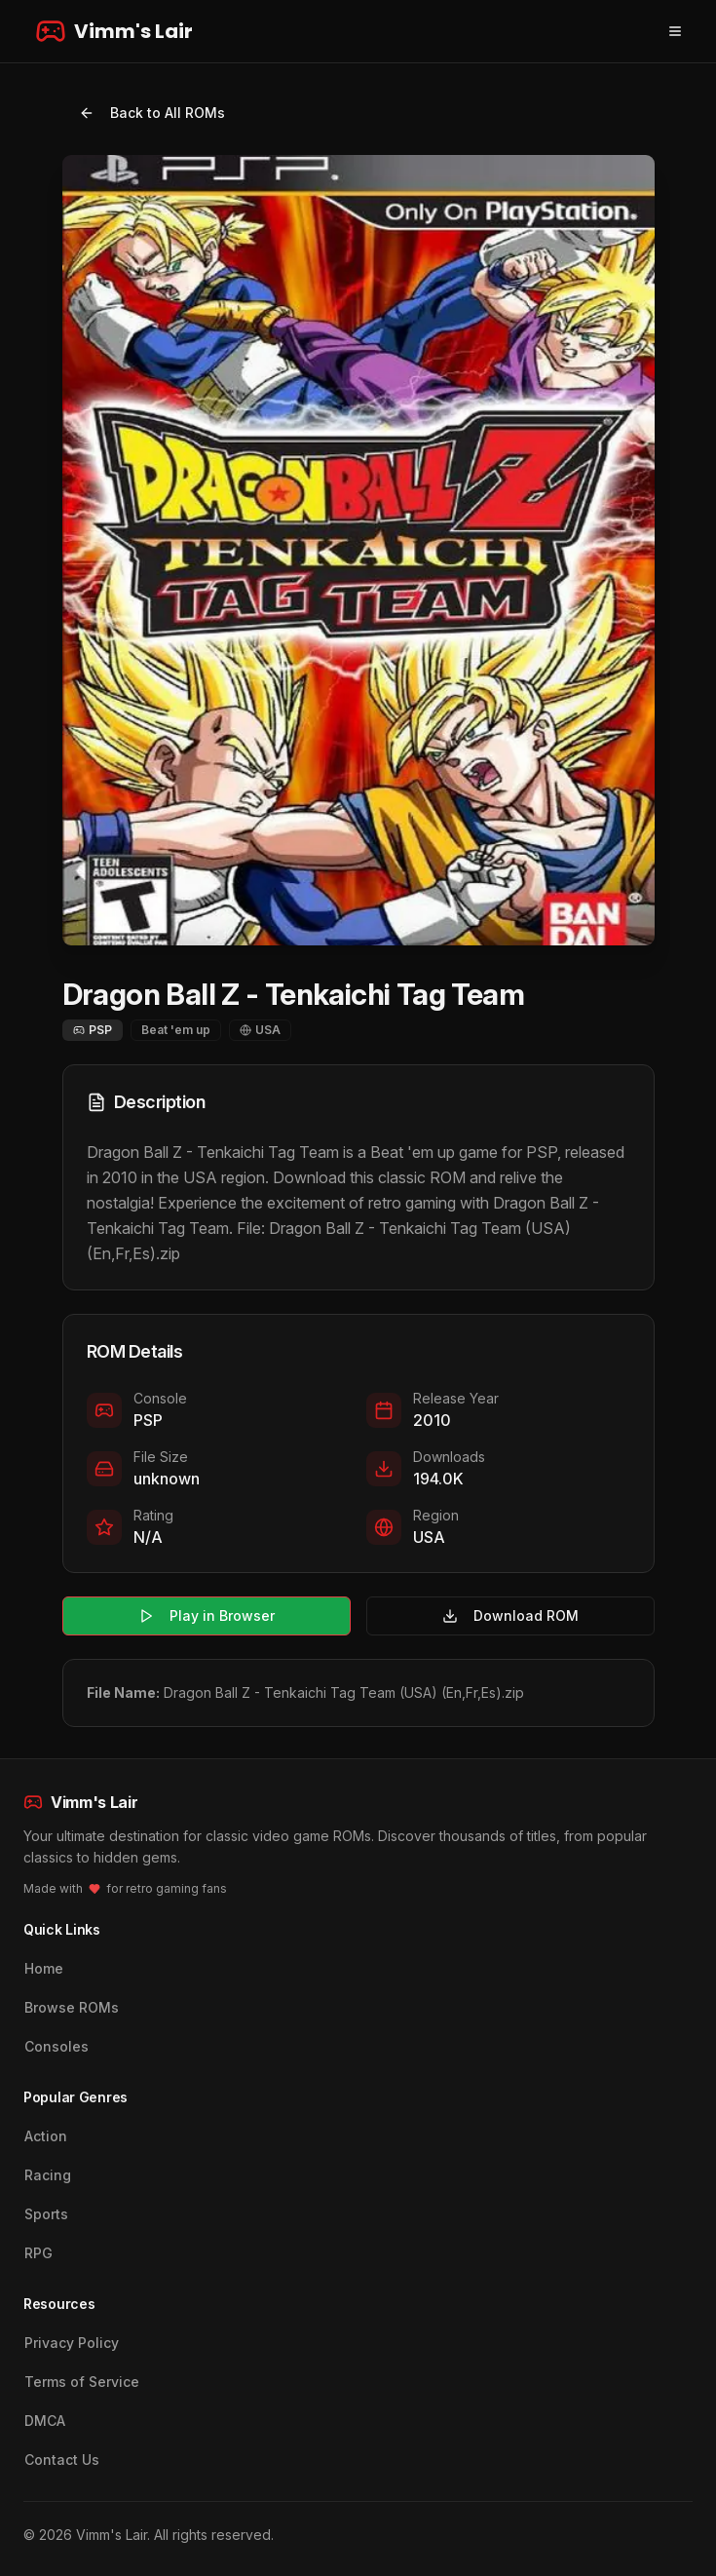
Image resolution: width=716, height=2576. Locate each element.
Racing (47, 2175)
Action (45, 2136)
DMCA (44, 2420)
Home (43, 1968)
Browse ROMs (71, 2007)
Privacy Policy (71, 2342)
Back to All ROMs (152, 112)
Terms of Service (81, 2381)
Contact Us (61, 2459)
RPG (38, 2253)
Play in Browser (206, 1615)
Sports (46, 2214)
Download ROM (510, 1615)
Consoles (56, 2046)
